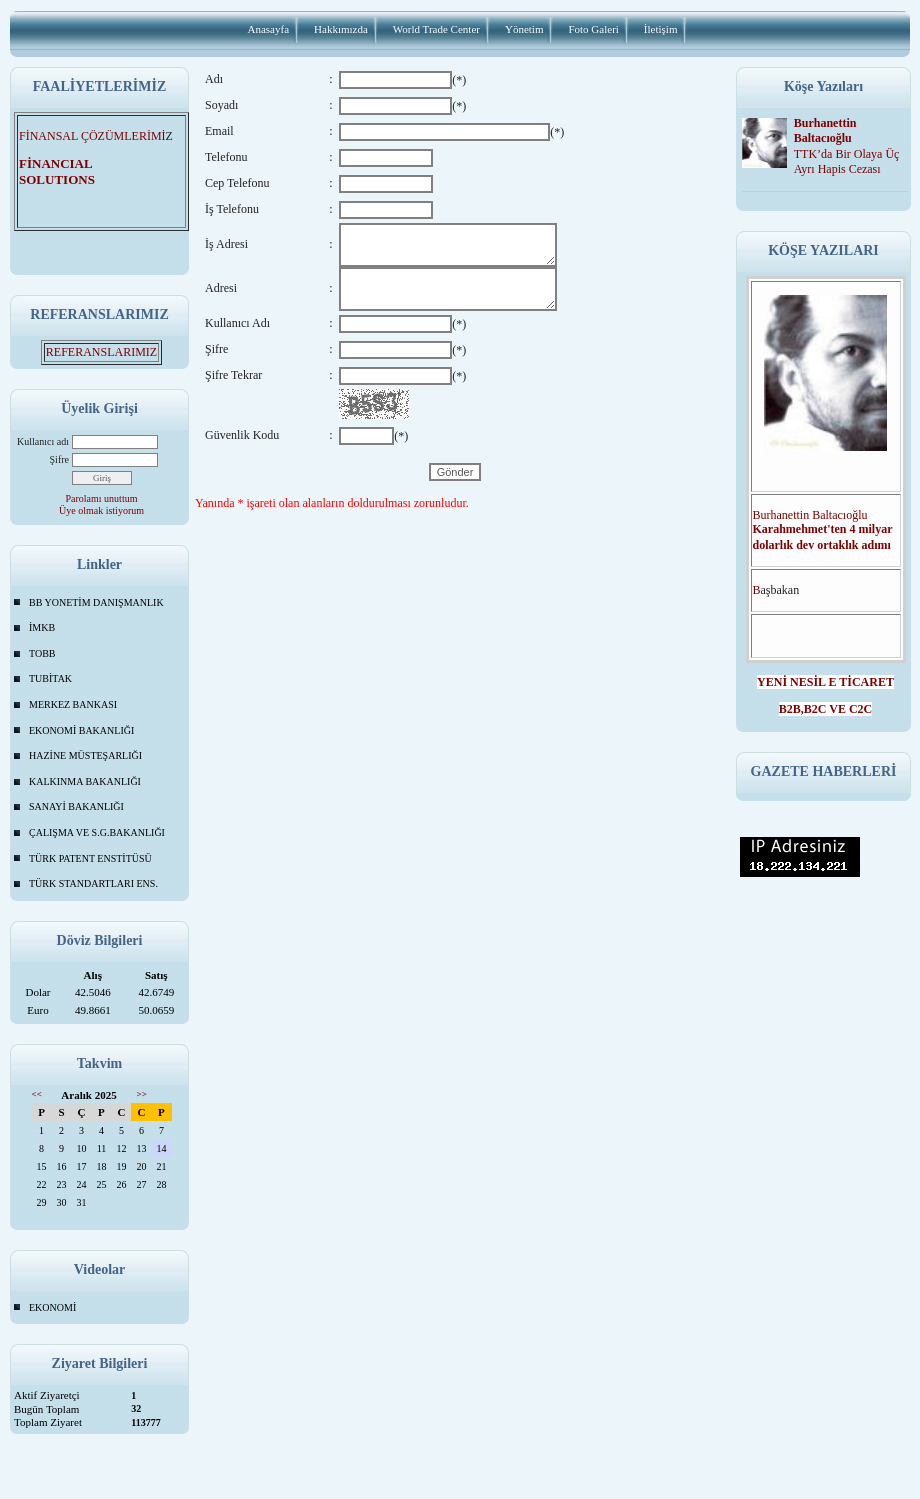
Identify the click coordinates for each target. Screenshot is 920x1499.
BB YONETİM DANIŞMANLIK (96, 602)
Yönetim (524, 29)
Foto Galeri (593, 29)
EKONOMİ (52, 1307)
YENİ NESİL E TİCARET (825, 682)
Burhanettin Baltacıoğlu (825, 130)
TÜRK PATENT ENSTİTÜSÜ (90, 858)
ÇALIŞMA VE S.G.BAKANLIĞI (97, 832)
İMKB (42, 627)
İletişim (661, 29)
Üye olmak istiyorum (101, 510)
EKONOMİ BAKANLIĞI (81, 730)
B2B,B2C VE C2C (825, 709)
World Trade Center (436, 29)
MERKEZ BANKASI (73, 704)
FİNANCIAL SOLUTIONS (68, 171)
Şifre (59, 459)
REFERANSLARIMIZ (101, 352)
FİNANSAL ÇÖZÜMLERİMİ (92, 136)
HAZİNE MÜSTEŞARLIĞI (85, 755)
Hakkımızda (341, 29)
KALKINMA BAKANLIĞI (85, 781)
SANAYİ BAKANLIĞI (76, 806)
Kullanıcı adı (43, 441)
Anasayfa (269, 29)
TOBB (42, 653)
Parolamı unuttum (102, 498)
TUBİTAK (50, 678)
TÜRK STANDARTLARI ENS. (93, 883)
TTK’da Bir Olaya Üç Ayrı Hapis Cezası (847, 161)
